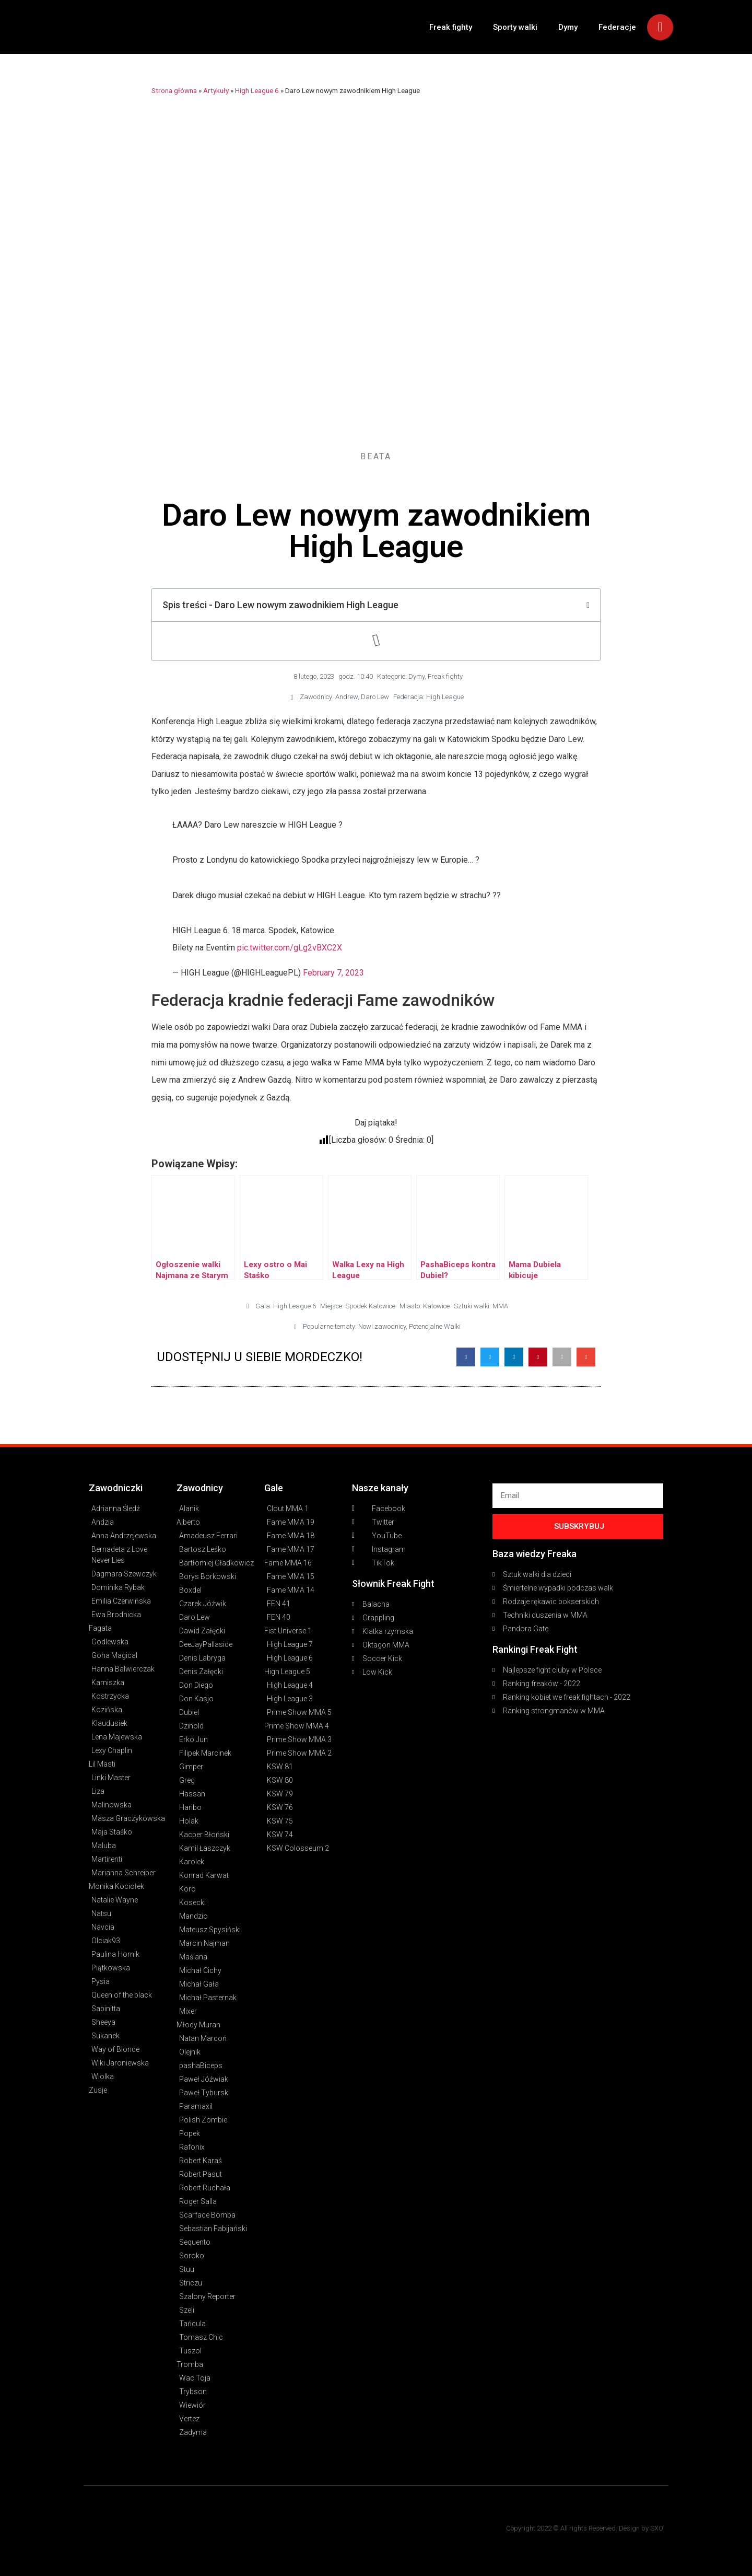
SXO (656, 2528)
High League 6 (257, 90)
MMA (500, 1306)
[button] (465, 1357)
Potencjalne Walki (435, 1326)
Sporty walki (515, 27)
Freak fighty (450, 27)
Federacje (617, 27)
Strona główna (174, 90)
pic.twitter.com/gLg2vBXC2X (289, 948)
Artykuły (216, 90)
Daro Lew (375, 697)
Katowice (436, 1306)
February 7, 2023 (333, 973)
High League (445, 697)
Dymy (568, 27)
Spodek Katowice (370, 1306)
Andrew (346, 697)
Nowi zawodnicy (382, 1326)
